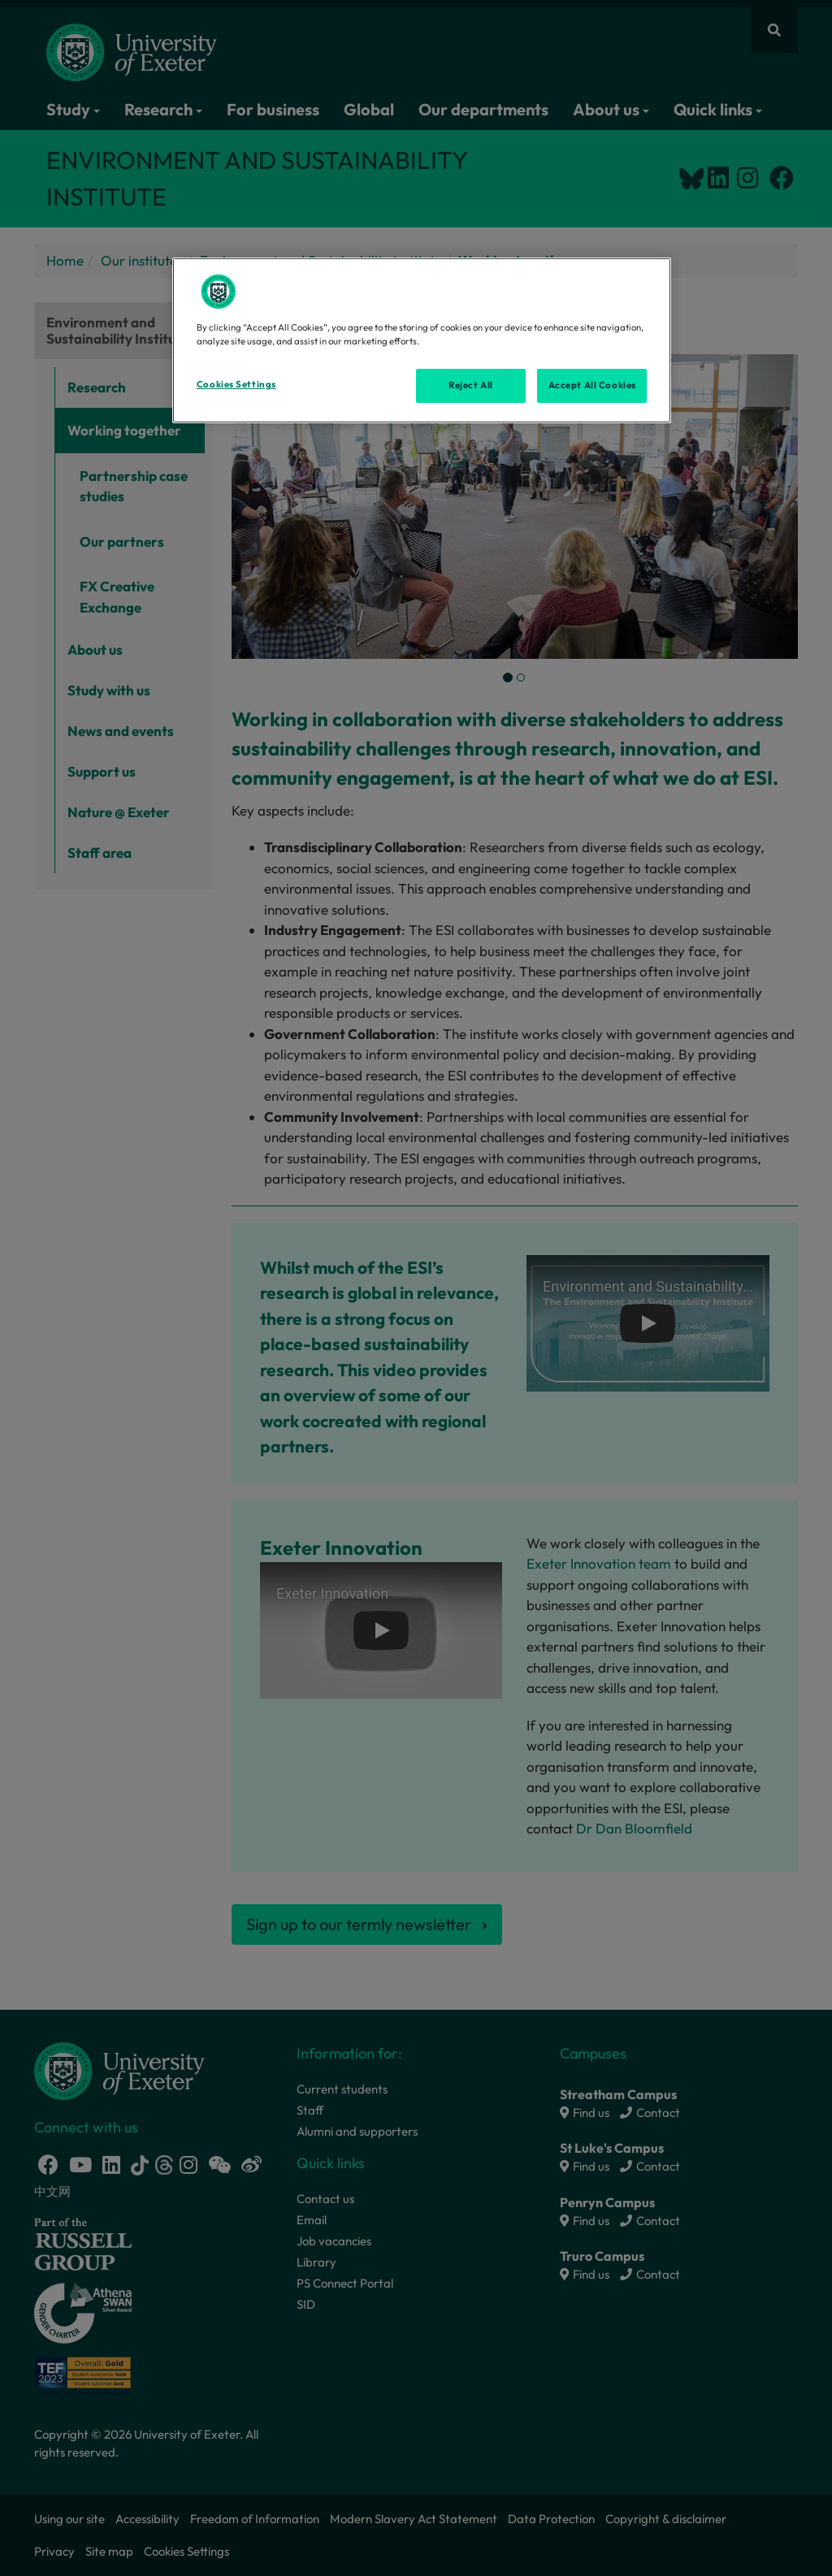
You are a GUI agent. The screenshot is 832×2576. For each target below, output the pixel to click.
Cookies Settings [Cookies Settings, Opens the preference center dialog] (236, 384)
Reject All (470, 385)
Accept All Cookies (592, 385)
